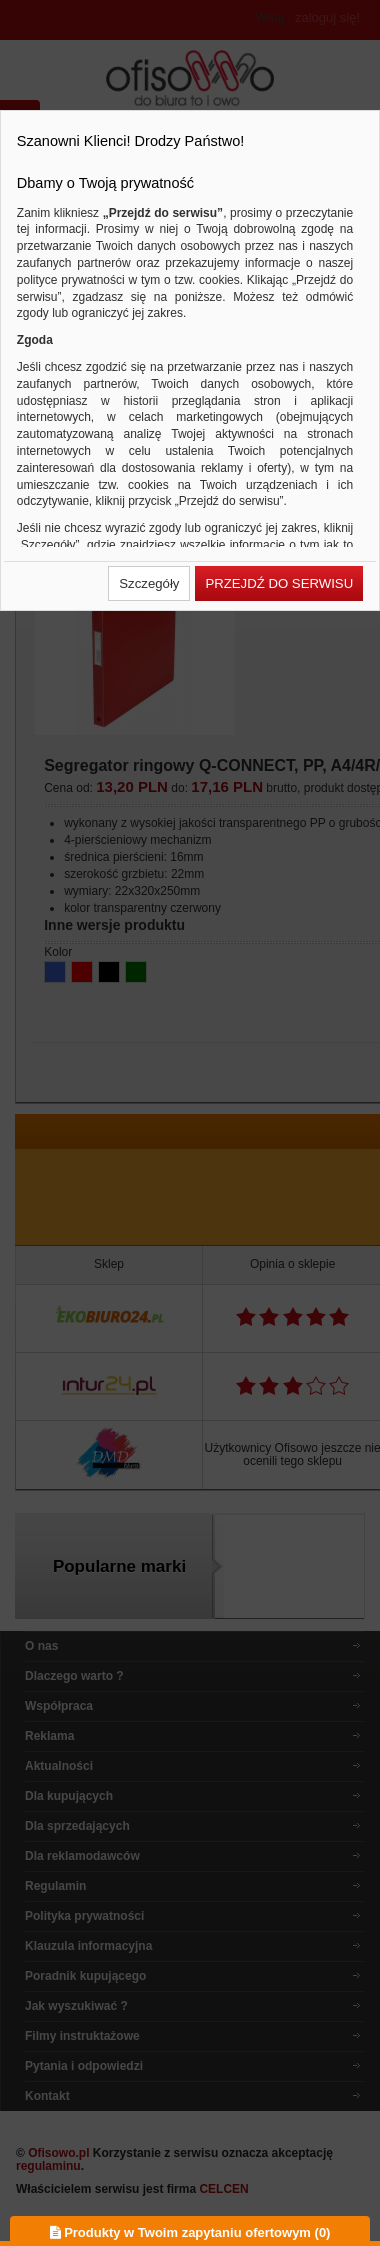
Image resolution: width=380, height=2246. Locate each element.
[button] (149, 583)
